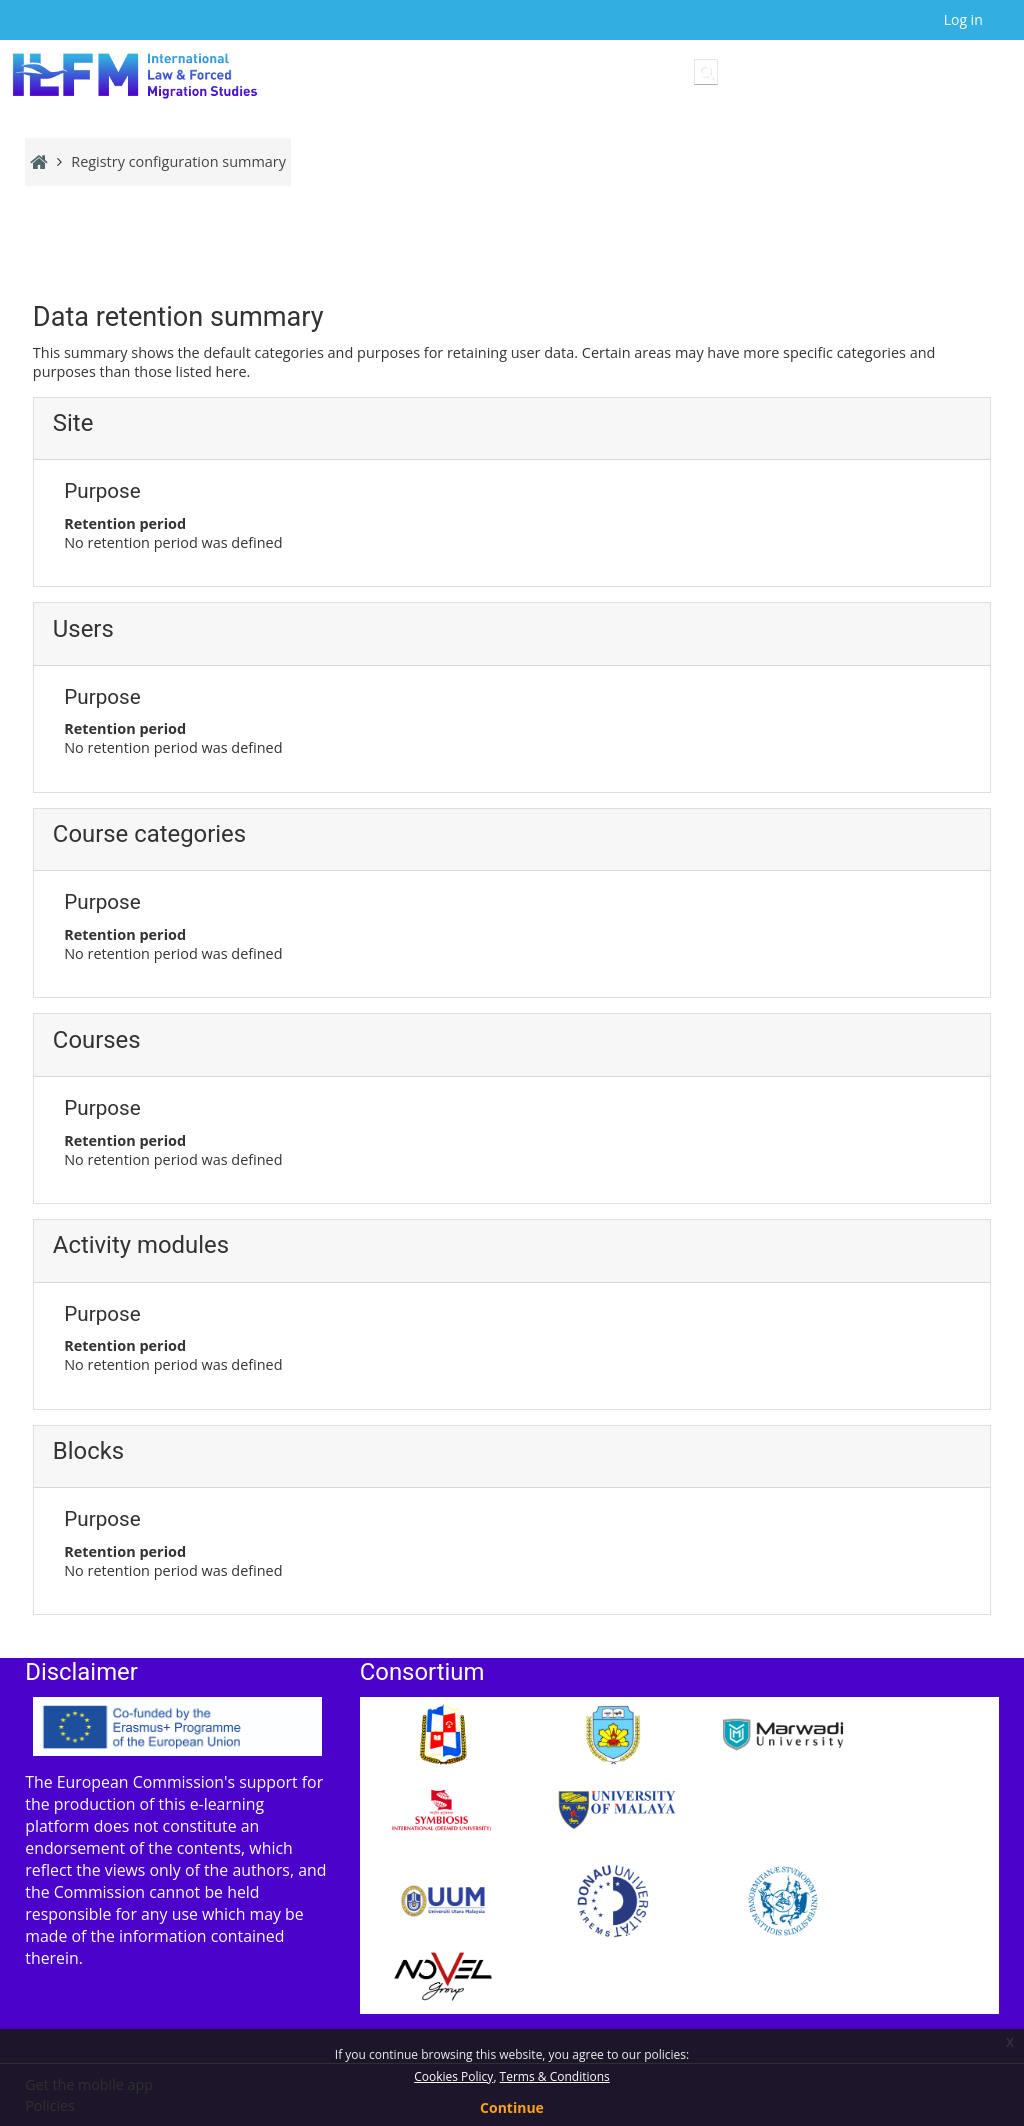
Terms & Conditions (555, 2076)
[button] (706, 72)
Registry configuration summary (178, 161)
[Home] (135, 75)
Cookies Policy (453, 2076)
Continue (512, 2107)
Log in (963, 19)
